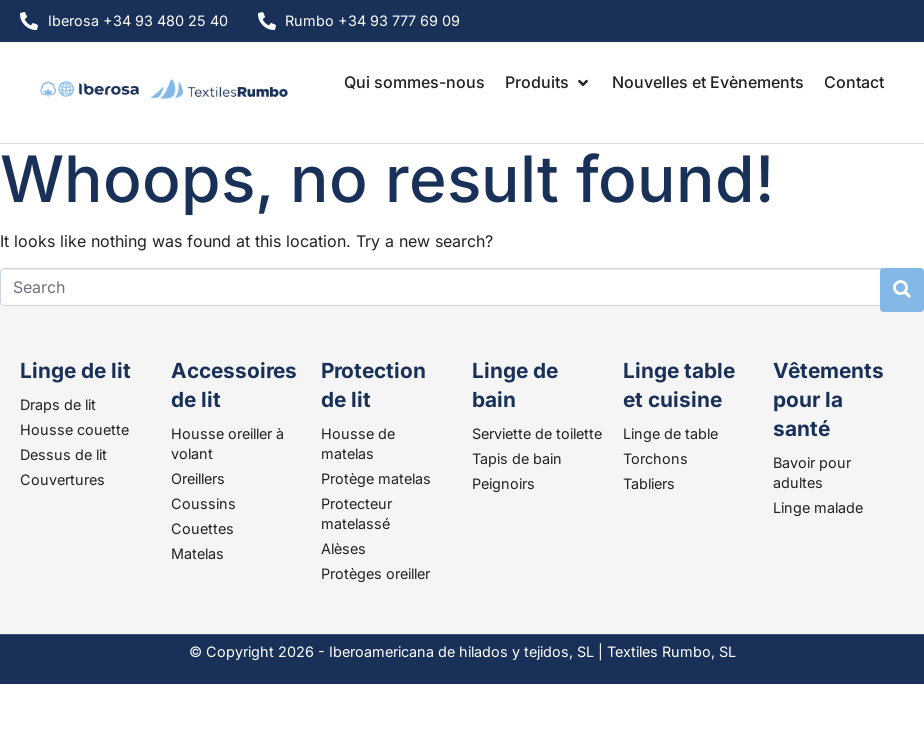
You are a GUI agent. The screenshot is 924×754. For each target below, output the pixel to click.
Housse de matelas (358, 443)
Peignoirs (503, 483)
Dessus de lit (63, 454)
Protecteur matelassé (356, 513)
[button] (548, 82)
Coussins (203, 503)
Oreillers (198, 478)
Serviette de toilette (537, 433)
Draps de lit (58, 404)
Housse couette (74, 429)
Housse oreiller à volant (227, 443)
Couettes (202, 528)
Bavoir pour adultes (812, 472)
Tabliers (649, 483)
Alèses (343, 548)
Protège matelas (376, 478)
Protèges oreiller (375, 573)
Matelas (197, 553)
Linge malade (818, 507)
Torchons (655, 458)
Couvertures (62, 479)
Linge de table (670, 433)
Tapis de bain (517, 458)
